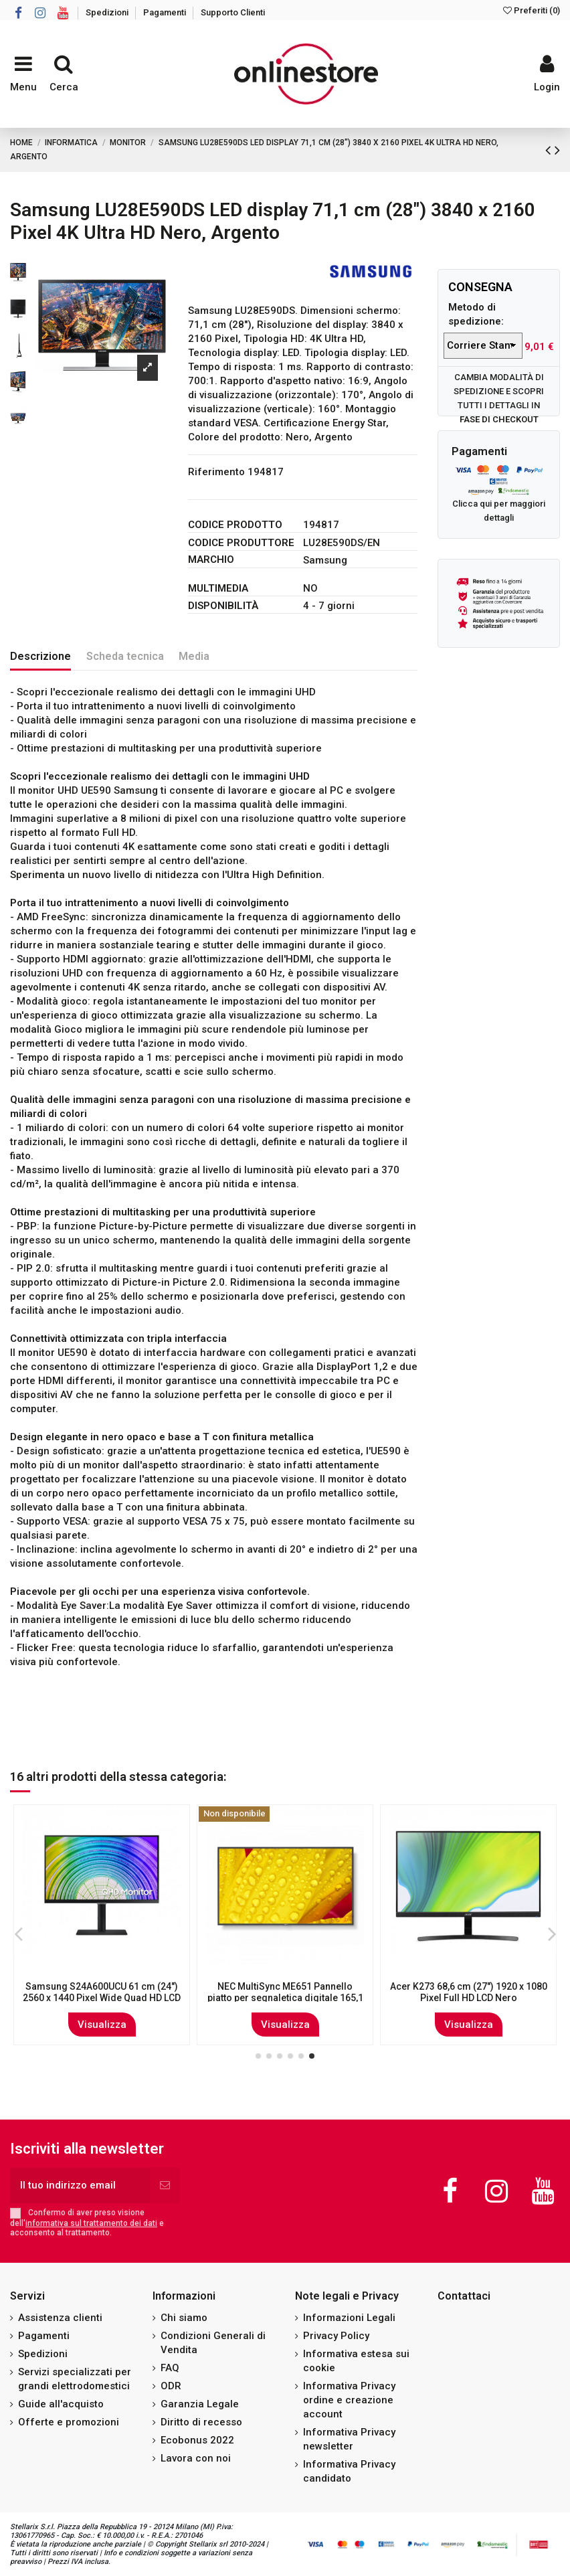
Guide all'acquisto (61, 2404)
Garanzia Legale (200, 2404)
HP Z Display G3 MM (468, 1986)
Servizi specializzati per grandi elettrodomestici (74, 2379)
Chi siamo (184, 2318)
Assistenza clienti (60, 2318)
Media (194, 656)
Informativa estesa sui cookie (356, 2361)
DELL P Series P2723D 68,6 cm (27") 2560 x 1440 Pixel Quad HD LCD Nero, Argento (102, 1997)
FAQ (170, 2368)
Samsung (325, 560)
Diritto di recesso (201, 2422)
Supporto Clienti (233, 12)
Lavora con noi (196, 2458)
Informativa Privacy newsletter (349, 2439)
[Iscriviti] (165, 2185)
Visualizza (102, 2025)
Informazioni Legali (349, 2318)
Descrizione (40, 656)
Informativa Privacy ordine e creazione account (349, 2400)
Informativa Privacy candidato (349, 2471)
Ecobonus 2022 (197, 2440)
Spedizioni (108, 12)
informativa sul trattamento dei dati (91, 2223)
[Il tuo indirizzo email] (80, 2185)
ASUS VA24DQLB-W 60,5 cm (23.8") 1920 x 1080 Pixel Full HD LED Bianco (285, 1992)
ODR (171, 2386)
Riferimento (216, 472)
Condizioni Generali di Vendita (213, 2343)
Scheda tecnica (125, 656)
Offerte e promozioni (68, 2422)
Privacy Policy (336, 2336)
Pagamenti (165, 12)
